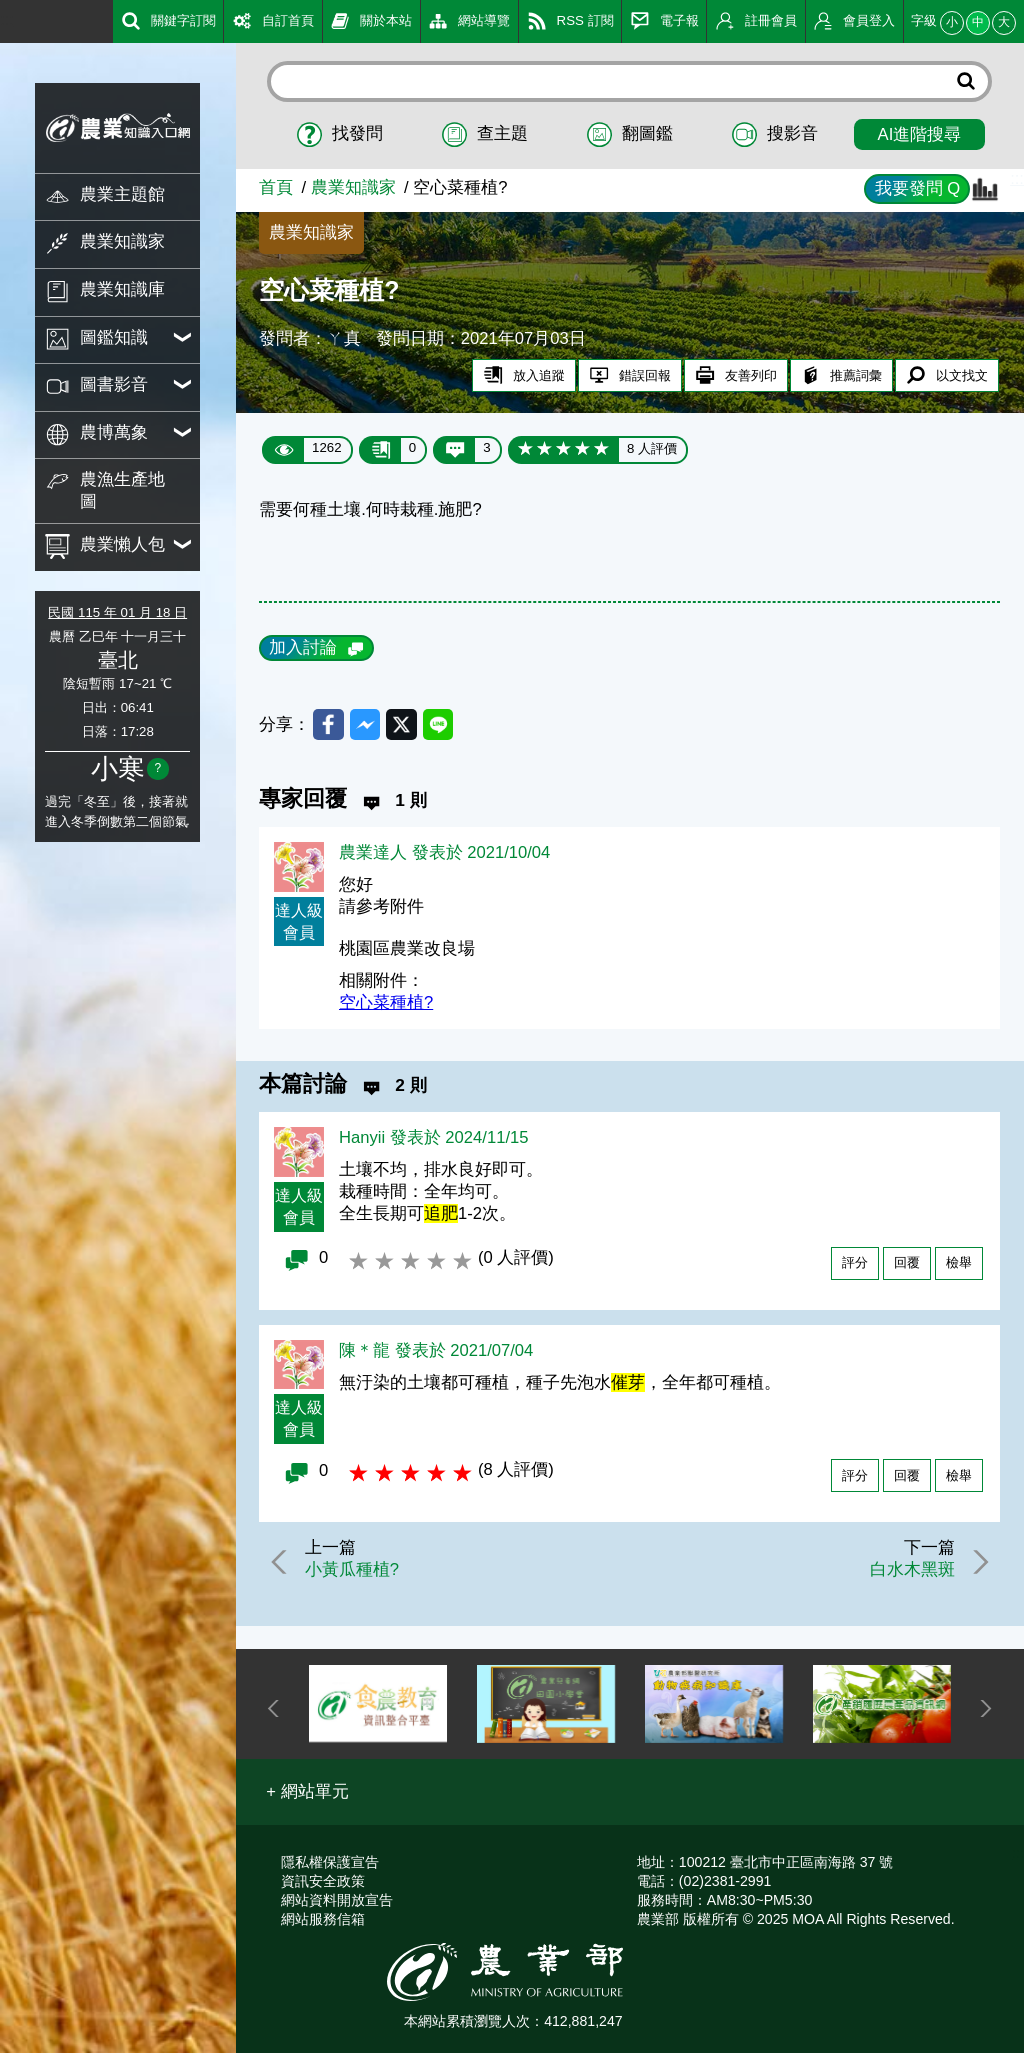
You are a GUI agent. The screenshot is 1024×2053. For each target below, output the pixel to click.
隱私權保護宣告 (330, 1862)
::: (7, 19)
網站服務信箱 (323, 1919)
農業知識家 (353, 187)
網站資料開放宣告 (337, 1900)
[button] (307, 1792)
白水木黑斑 (908, 1572)
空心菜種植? (386, 1005)
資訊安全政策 (323, 1881)
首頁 (276, 187)
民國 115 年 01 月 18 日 (117, 612)
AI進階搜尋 (920, 134)
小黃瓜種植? (356, 1572)
